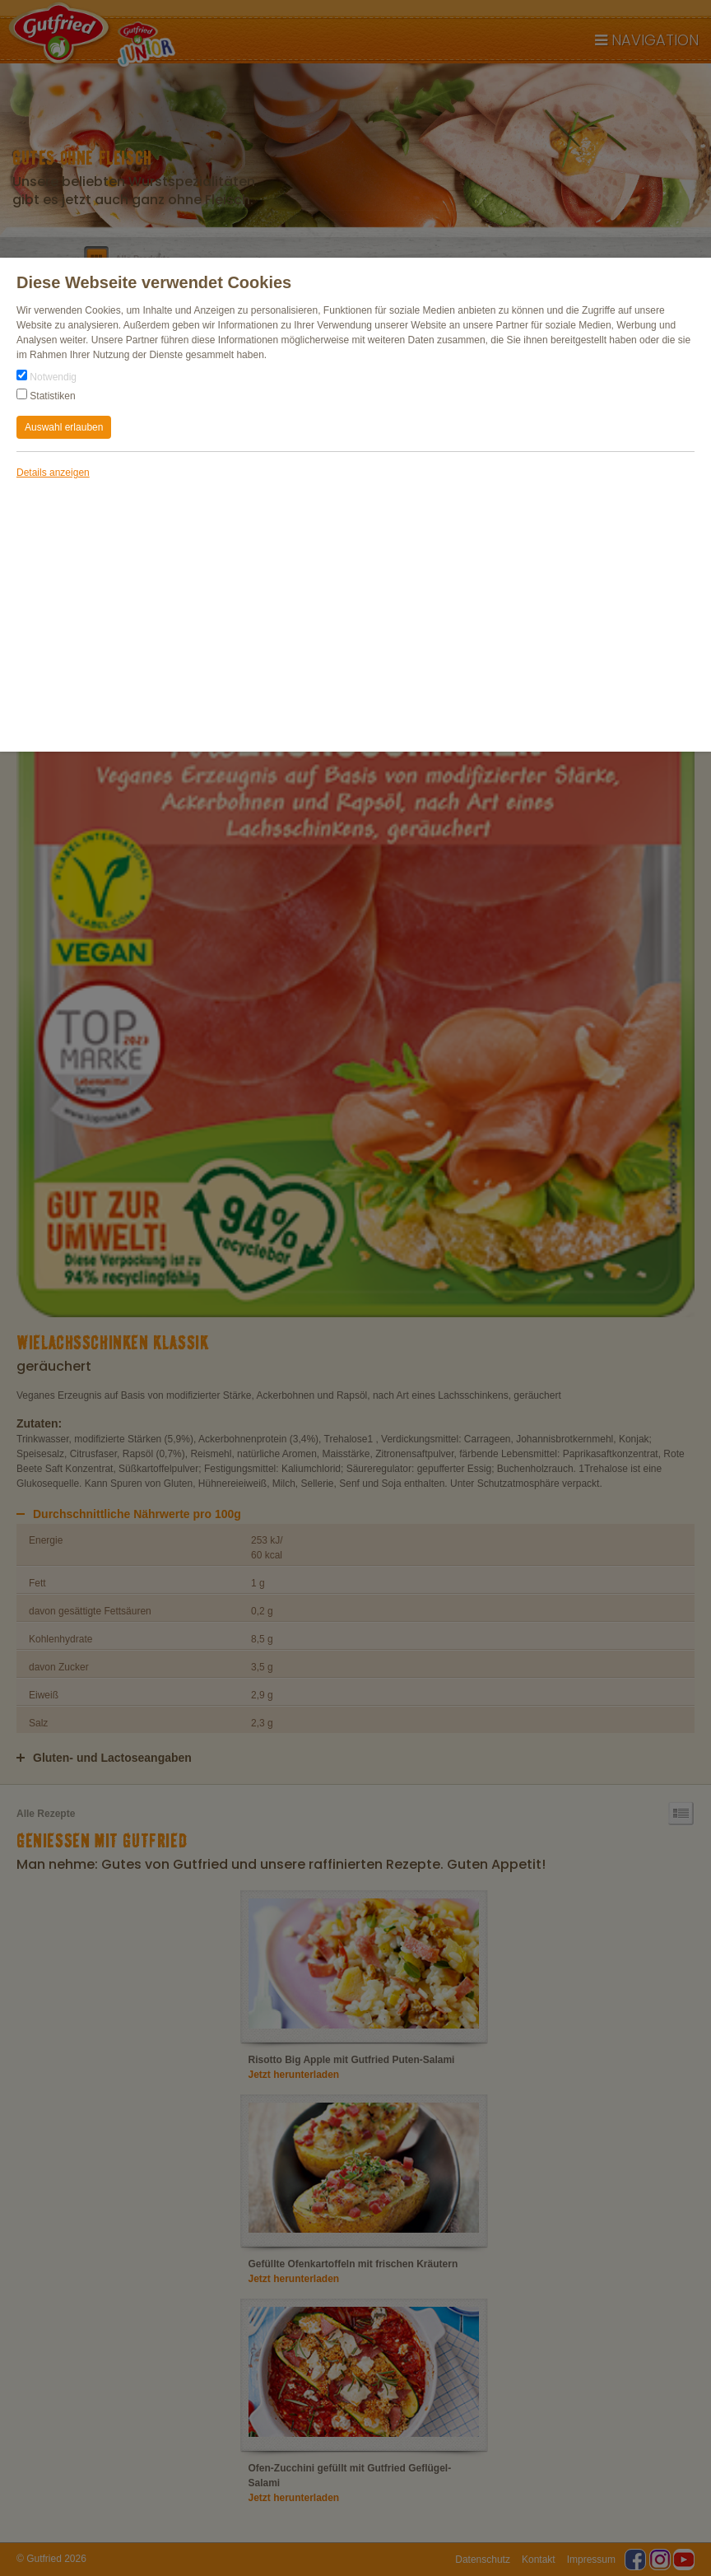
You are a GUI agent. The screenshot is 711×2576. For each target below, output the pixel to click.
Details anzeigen (53, 472)
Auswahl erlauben (64, 427)
